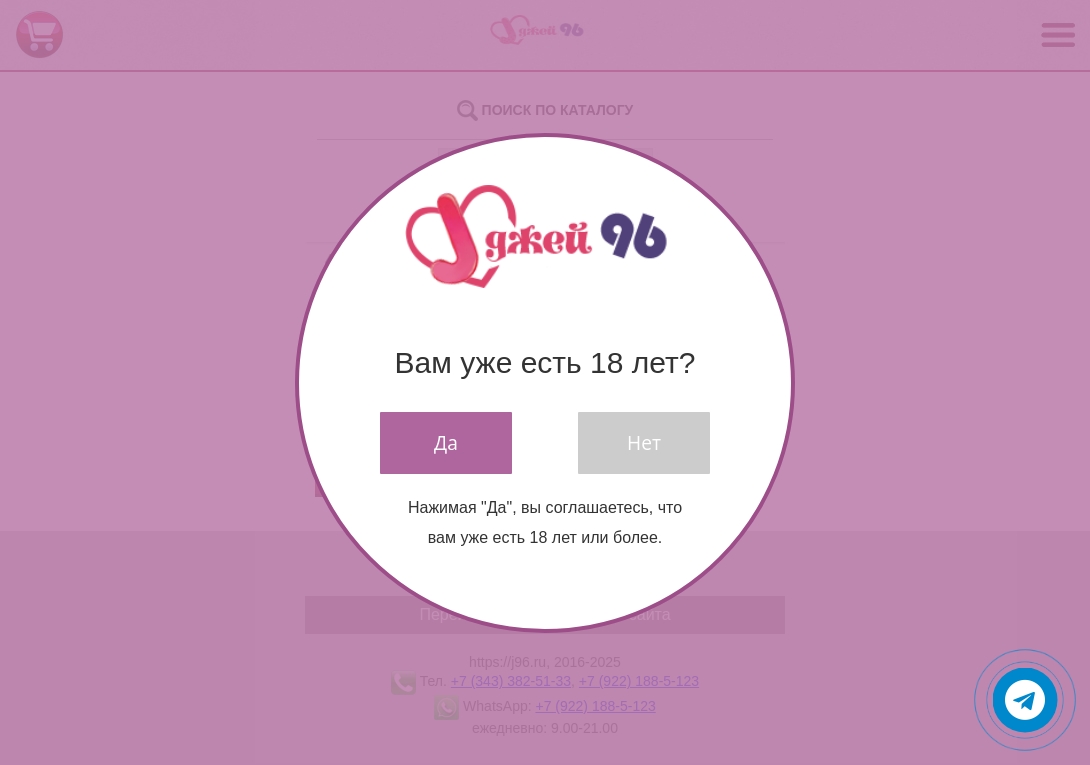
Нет (644, 442)
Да (446, 442)
